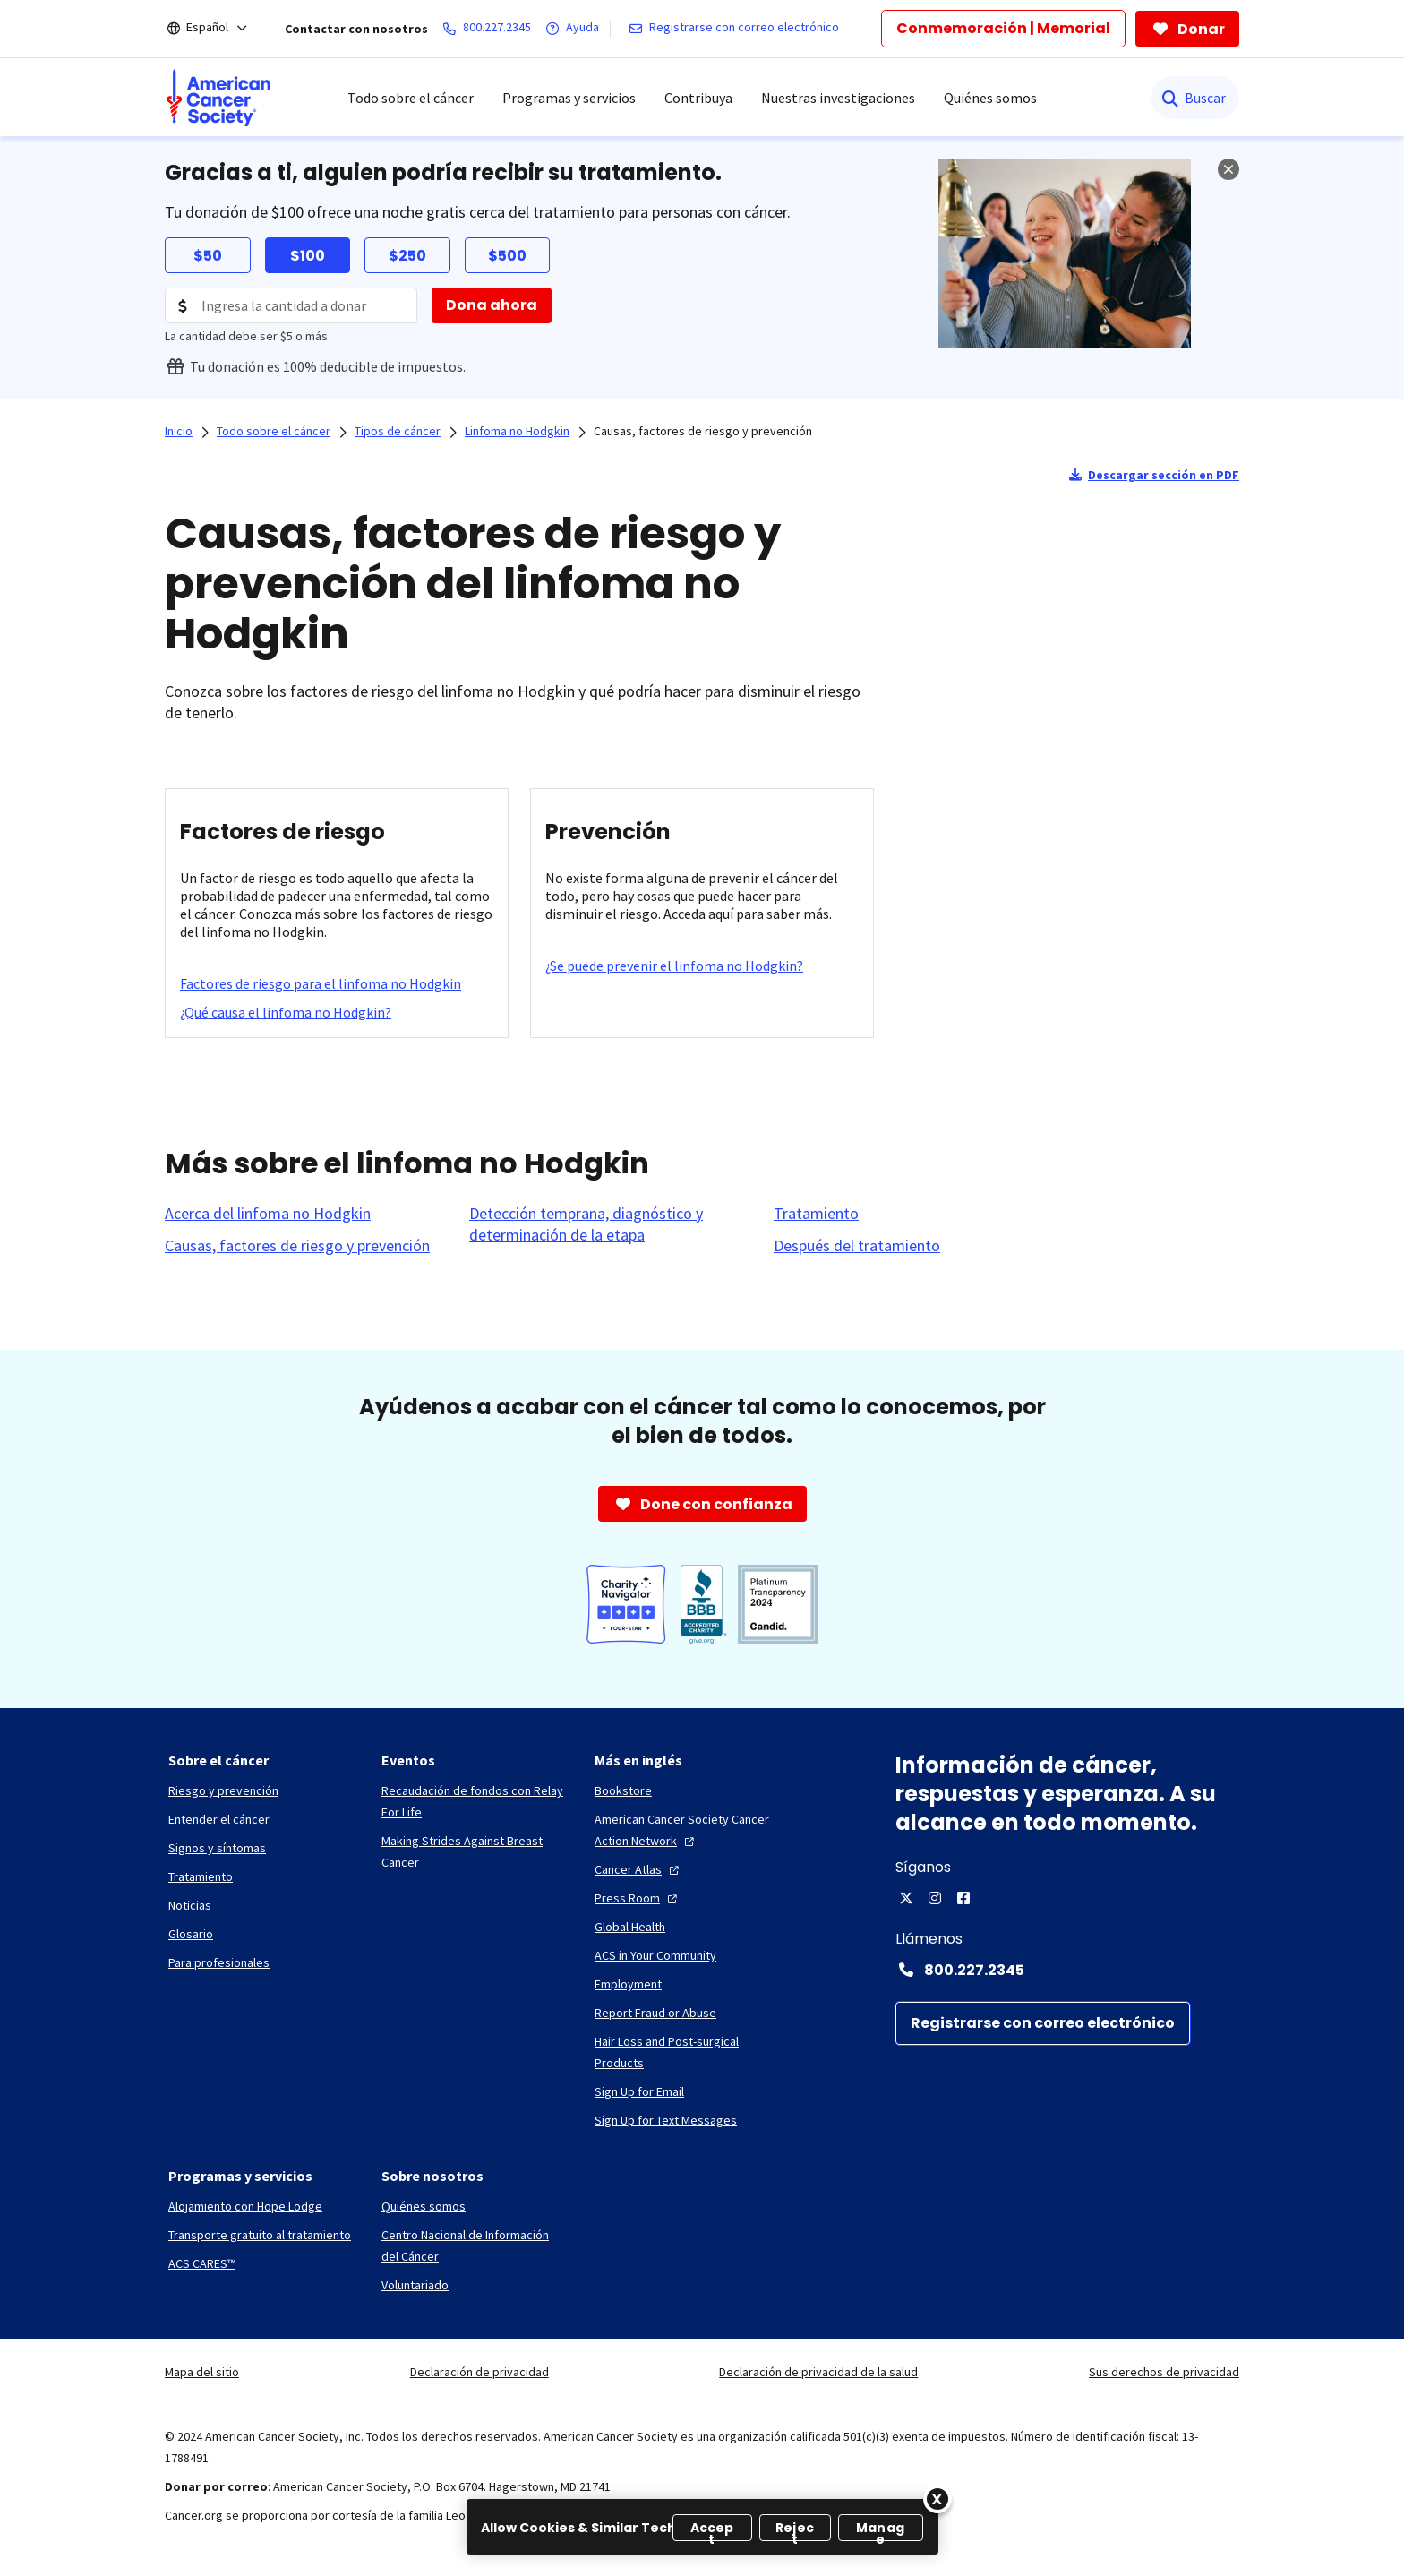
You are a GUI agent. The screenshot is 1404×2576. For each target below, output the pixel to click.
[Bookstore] (623, 1790)
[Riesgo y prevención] (223, 1790)
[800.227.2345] (490, 28)
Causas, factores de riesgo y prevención (703, 431)
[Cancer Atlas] (639, 1869)
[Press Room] (638, 1898)
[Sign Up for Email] (639, 2091)
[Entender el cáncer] (219, 1819)
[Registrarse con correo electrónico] (737, 28)
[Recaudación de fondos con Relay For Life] (473, 1801)
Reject (794, 2530)
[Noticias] (189, 1905)
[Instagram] (935, 1898)
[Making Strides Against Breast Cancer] (473, 1851)
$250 (407, 255)
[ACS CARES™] (201, 2263)
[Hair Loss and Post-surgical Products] (687, 2052)
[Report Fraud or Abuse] (655, 2012)
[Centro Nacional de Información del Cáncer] (473, 2245)
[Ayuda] (576, 28)
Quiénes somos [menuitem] (990, 98)
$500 (507, 255)
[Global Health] (630, 1926)
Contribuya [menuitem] (698, 98)
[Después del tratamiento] (857, 1246)
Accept (712, 2530)
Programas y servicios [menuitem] (569, 98)
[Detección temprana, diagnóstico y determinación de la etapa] (610, 1224)
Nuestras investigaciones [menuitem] (838, 98)
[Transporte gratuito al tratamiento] (259, 2234)
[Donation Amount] (291, 305)
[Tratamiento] (816, 1213)
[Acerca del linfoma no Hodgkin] (268, 1213)
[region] (702, 2527)
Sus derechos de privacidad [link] (1164, 2372)
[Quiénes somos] (423, 2206)
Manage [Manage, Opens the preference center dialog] (880, 2530)
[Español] (219, 28)
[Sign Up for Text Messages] (666, 2120)
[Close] (937, 2499)
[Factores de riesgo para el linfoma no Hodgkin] (320, 983)
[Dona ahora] (492, 305)
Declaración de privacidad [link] (479, 2372)
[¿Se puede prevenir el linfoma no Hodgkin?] (674, 965)
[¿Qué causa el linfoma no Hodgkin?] (285, 1012)
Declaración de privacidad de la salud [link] (818, 2372)
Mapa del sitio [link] (202, 2372)
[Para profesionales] (219, 1962)
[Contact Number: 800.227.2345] (1067, 1969)
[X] (906, 1898)
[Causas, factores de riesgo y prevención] (297, 1246)
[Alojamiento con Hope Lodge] (245, 2206)
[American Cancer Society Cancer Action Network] (687, 1829)
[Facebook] (963, 1898)
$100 (307, 255)
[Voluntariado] (415, 2285)
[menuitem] (218, 97)
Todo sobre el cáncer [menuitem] (410, 98)
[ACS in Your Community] (655, 1955)
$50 (207, 255)
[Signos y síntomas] (217, 1848)
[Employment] (628, 1984)
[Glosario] (190, 1934)
